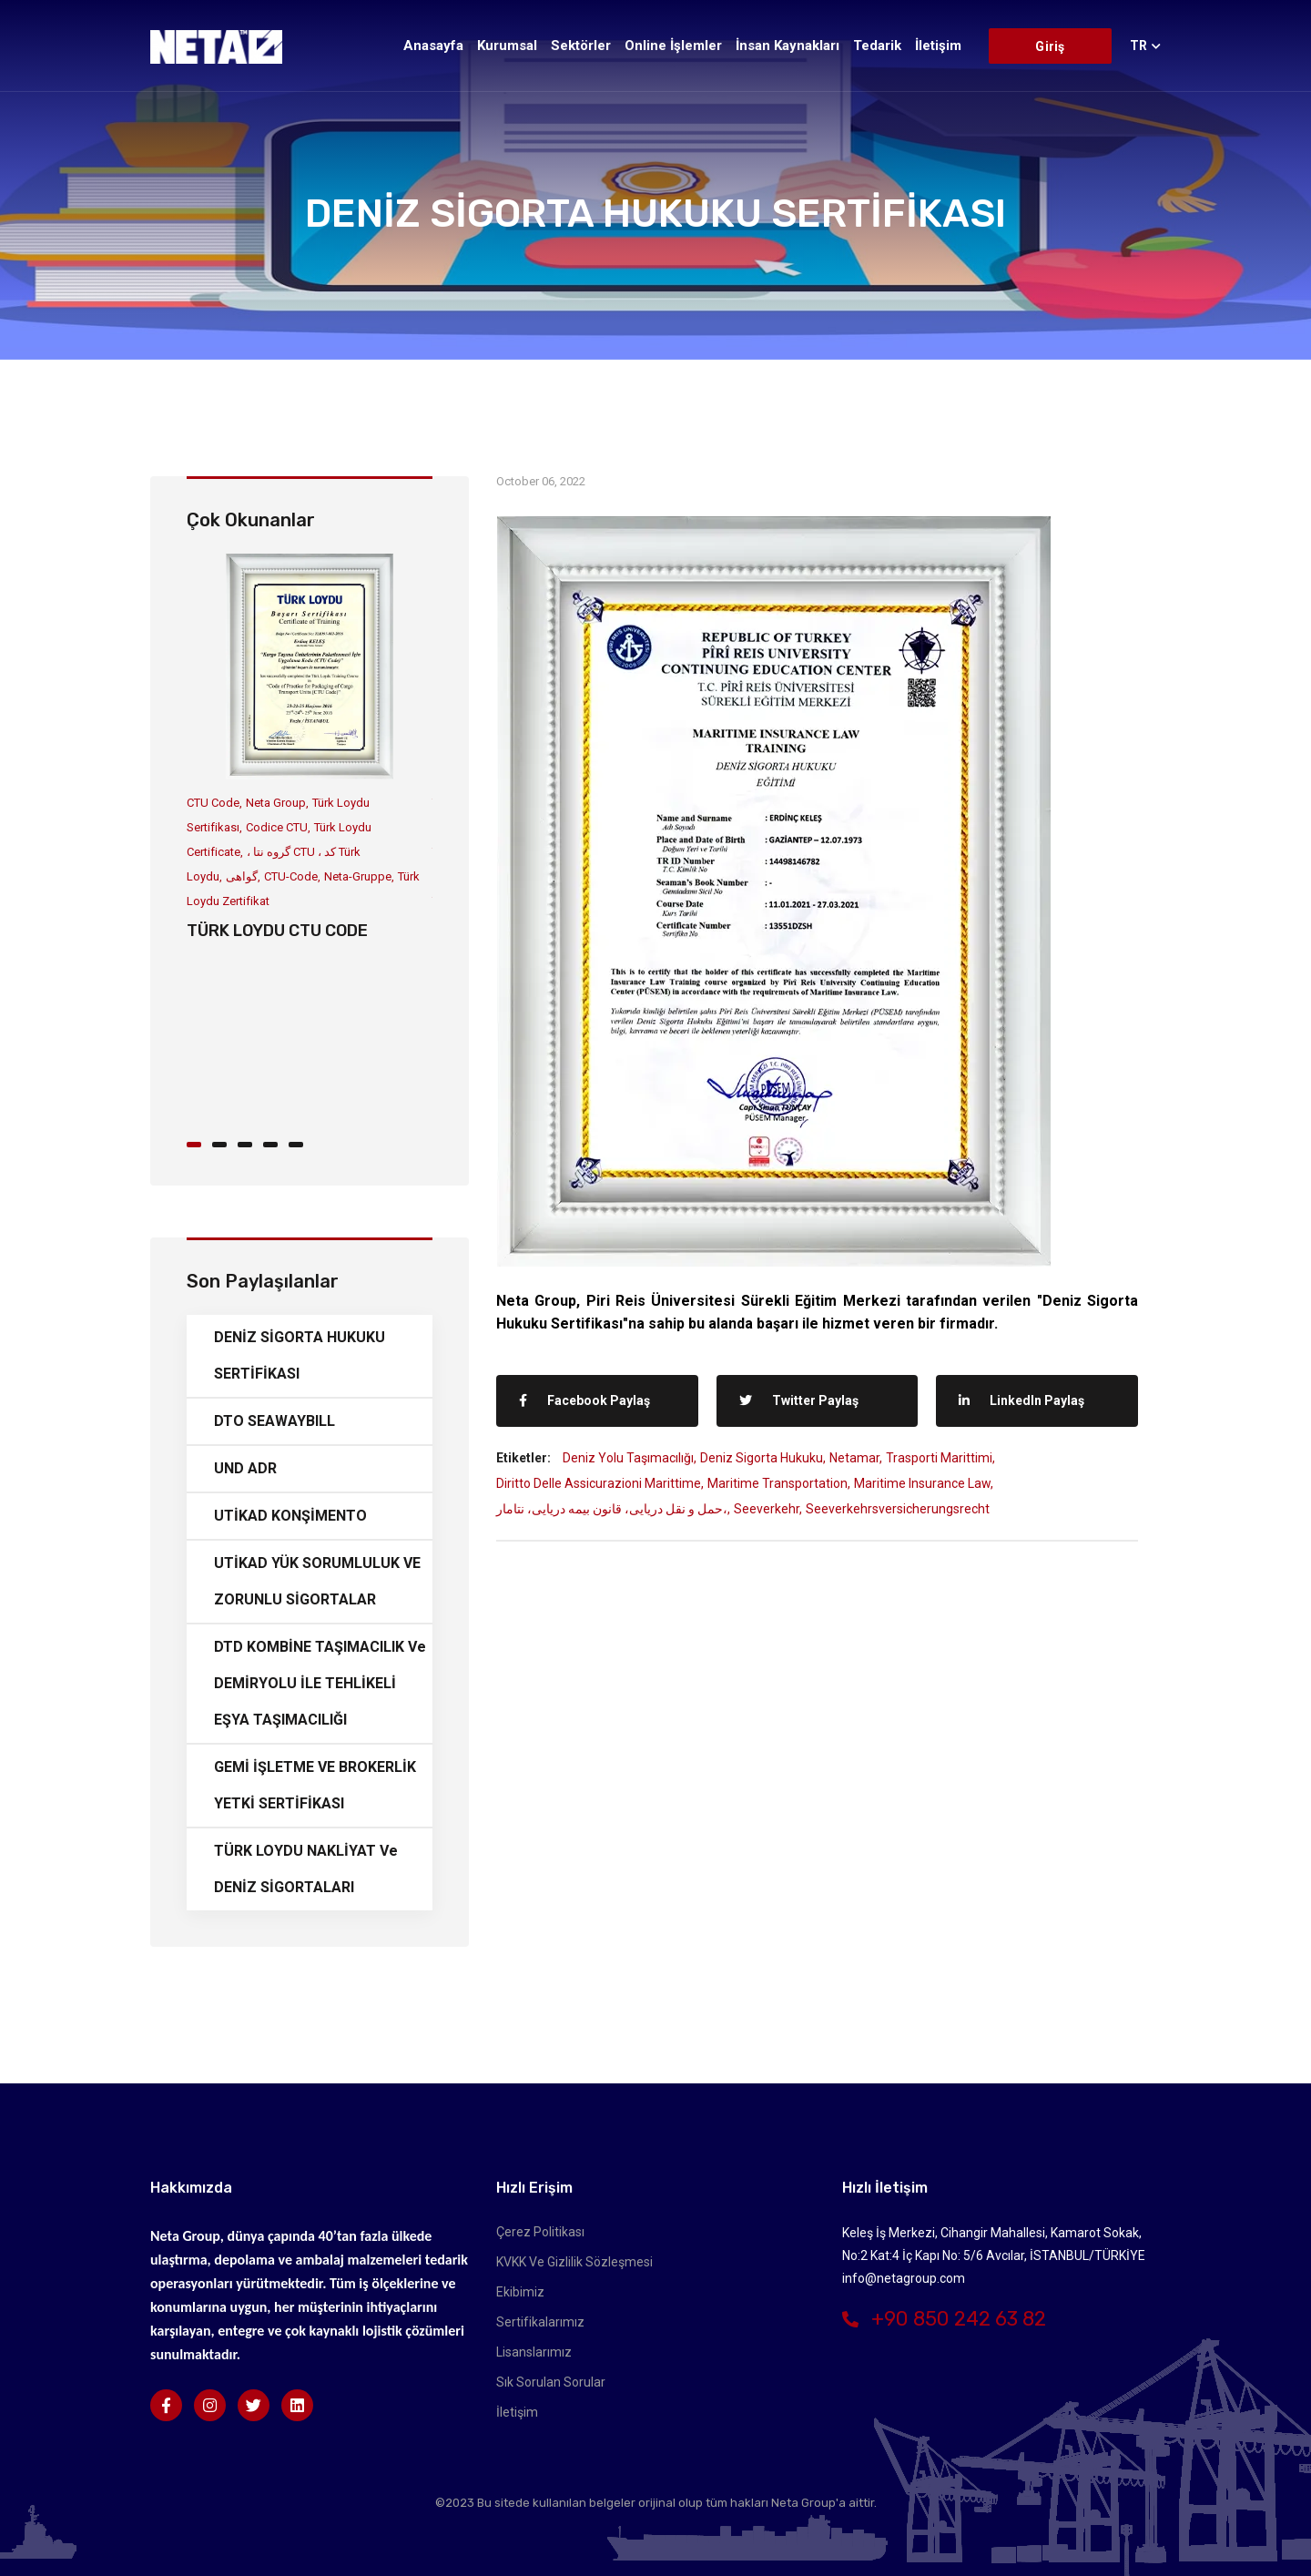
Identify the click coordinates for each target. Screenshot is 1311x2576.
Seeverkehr (766, 1509)
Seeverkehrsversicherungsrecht (898, 1509)
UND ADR (245, 1468)
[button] (199, 1142)
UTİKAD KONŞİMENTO (290, 1515)
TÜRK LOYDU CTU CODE (277, 931)
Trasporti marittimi (939, 1458)
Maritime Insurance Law (922, 1483)
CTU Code (213, 802)
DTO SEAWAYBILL (274, 1421)
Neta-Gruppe (357, 876)
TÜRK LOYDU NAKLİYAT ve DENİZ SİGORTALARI (306, 1869)
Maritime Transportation (777, 1483)
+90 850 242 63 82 (944, 2318)
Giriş (1049, 46)
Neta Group (276, 802)
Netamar (854, 1458)
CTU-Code (291, 876)
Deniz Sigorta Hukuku (761, 1458)
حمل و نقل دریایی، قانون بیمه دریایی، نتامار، (611, 1509)
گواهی (242, 876)
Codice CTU (277, 827)
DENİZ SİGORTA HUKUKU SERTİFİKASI (299, 1355)
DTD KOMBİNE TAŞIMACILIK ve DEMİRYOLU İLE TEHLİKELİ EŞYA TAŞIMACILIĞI (320, 1683)
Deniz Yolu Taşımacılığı (628, 1458)
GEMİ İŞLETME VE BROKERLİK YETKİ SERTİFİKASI (315, 1785)
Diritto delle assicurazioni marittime (598, 1483)
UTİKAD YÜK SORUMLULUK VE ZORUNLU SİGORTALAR (317, 1581)
